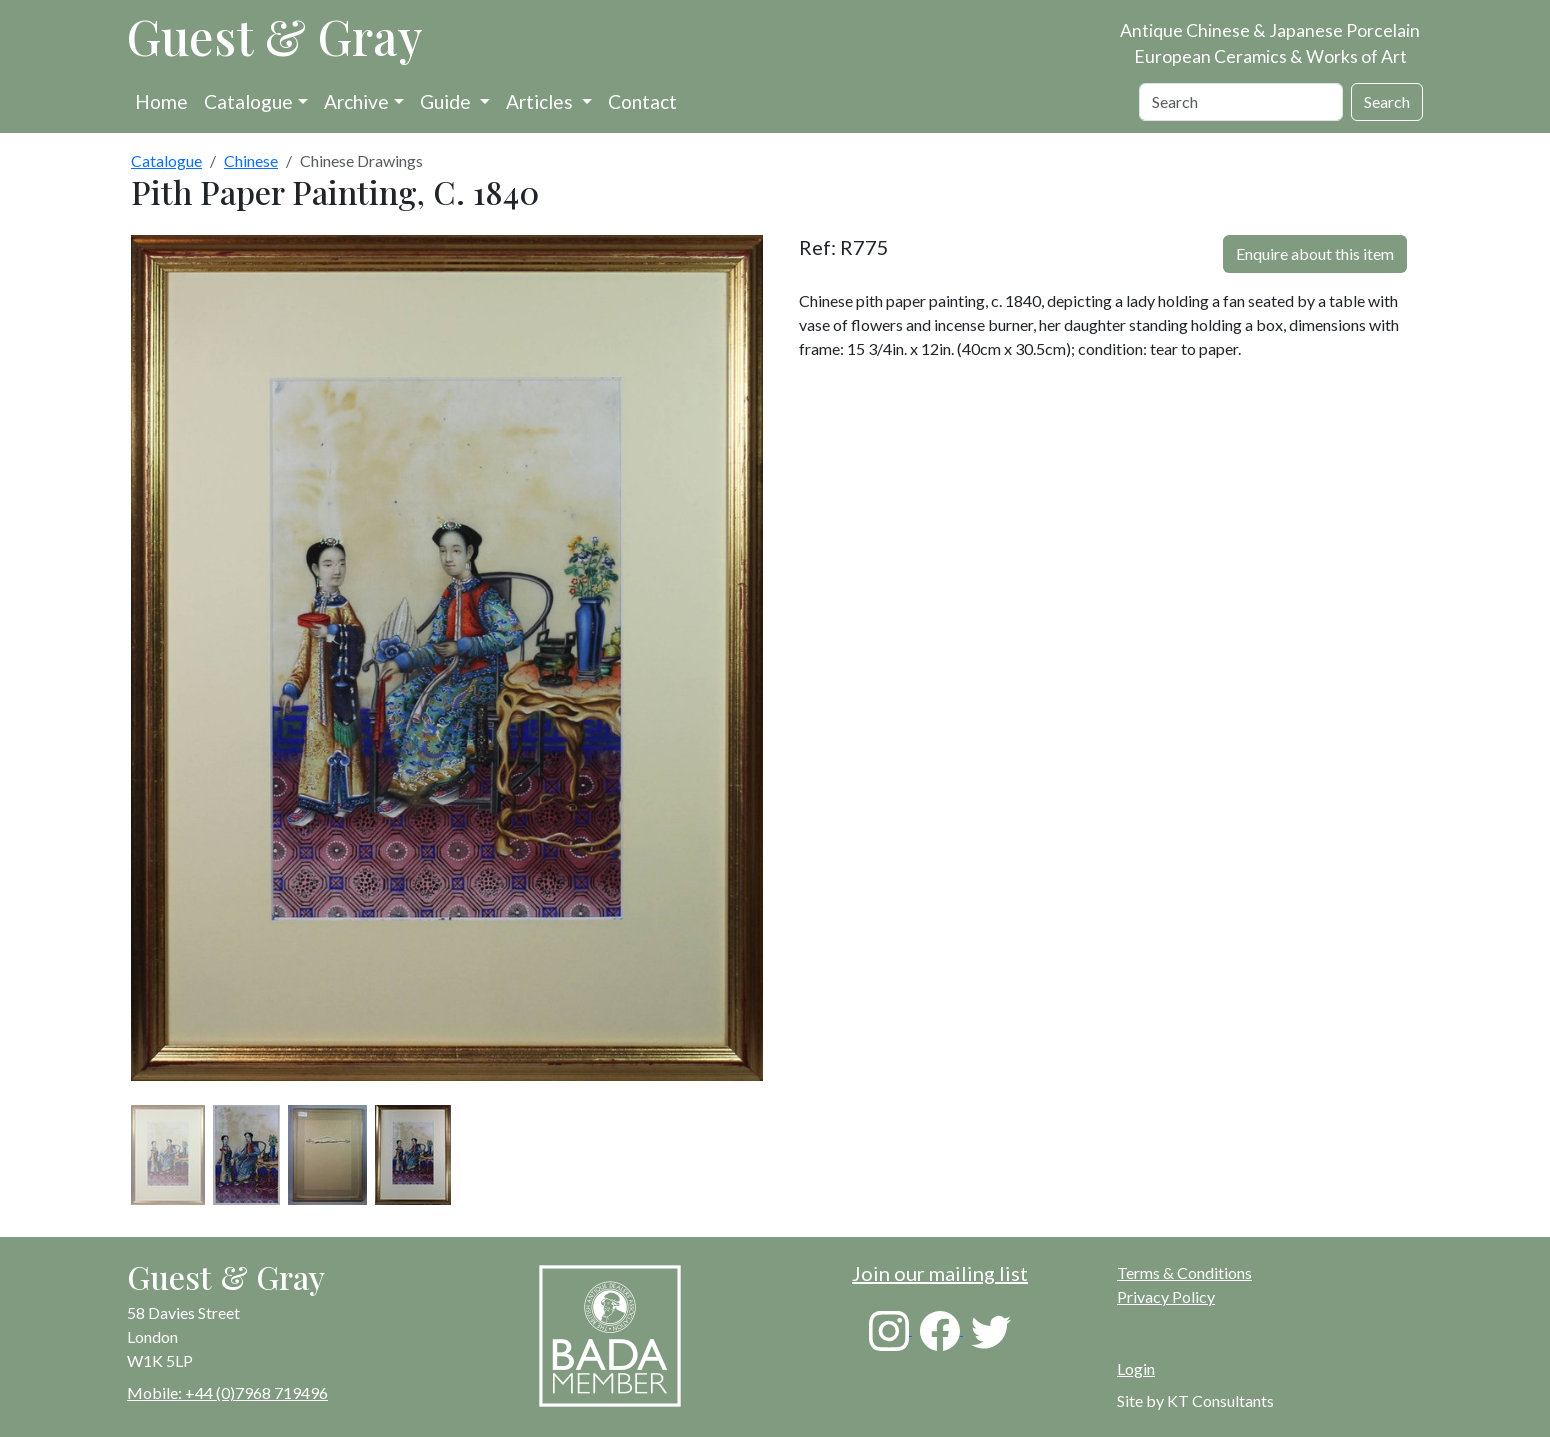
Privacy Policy (1166, 1296)
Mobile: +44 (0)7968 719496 (227, 1392)
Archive (356, 101)
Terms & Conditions (1184, 1272)
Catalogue (248, 101)
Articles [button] (541, 101)
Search (1387, 101)
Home (161, 101)
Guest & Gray (275, 36)
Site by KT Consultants (1195, 1400)
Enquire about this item (1315, 253)
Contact (642, 101)
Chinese (251, 160)
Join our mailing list (940, 1273)
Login (1136, 1368)
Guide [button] (447, 101)
